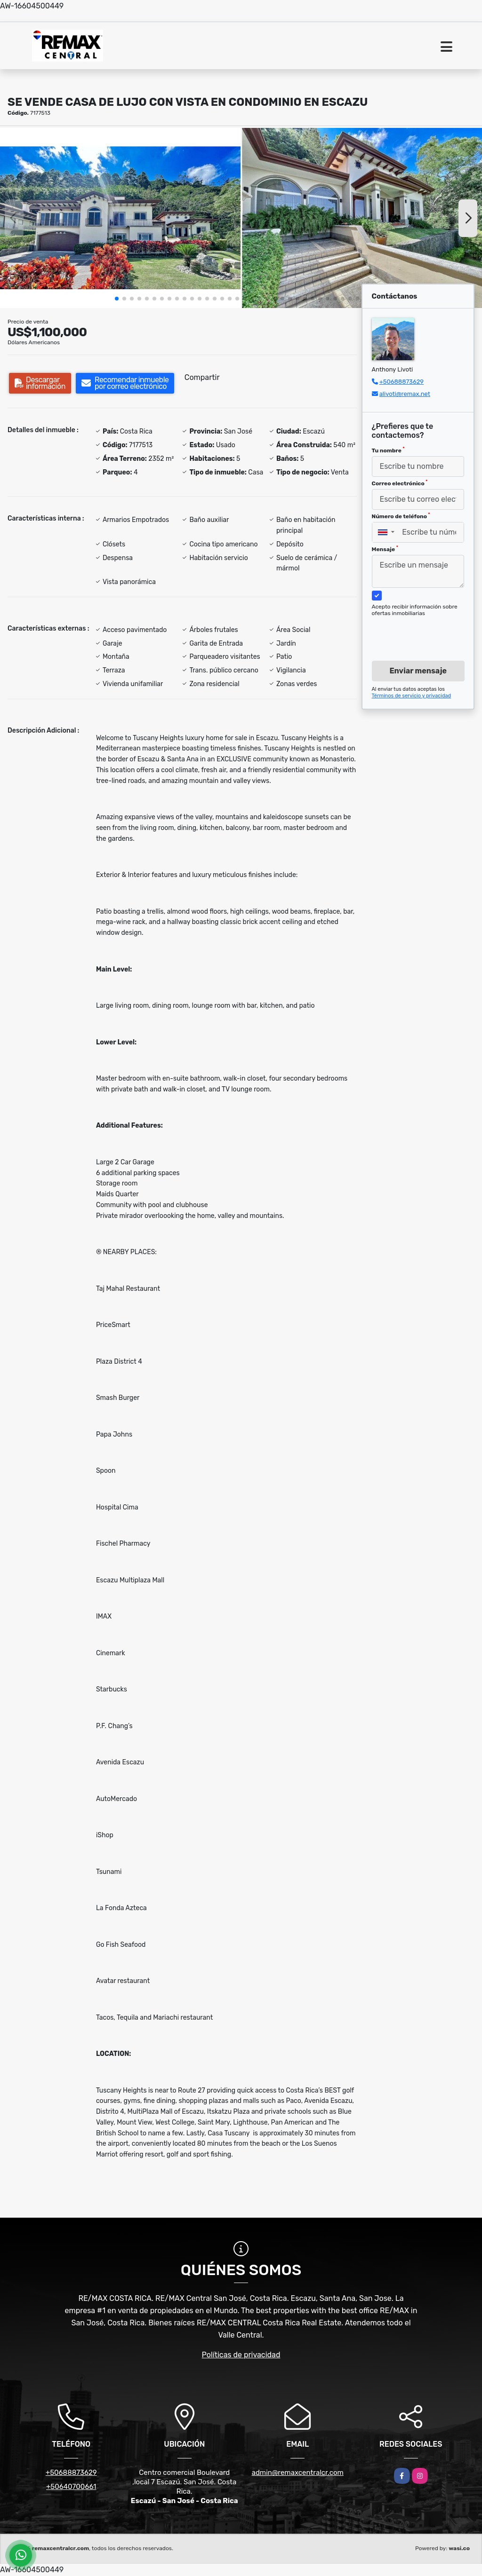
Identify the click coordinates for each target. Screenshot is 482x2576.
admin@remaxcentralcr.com (298, 2472)
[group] (120, 218)
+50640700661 (71, 2486)
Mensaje (385, 549)
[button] (117, 298)
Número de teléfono (401, 516)
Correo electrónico (400, 483)
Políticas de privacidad (241, 2354)
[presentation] (423, 629)
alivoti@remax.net (404, 393)
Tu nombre (388, 450)
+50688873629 (401, 381)
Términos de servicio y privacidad (411, 696)
